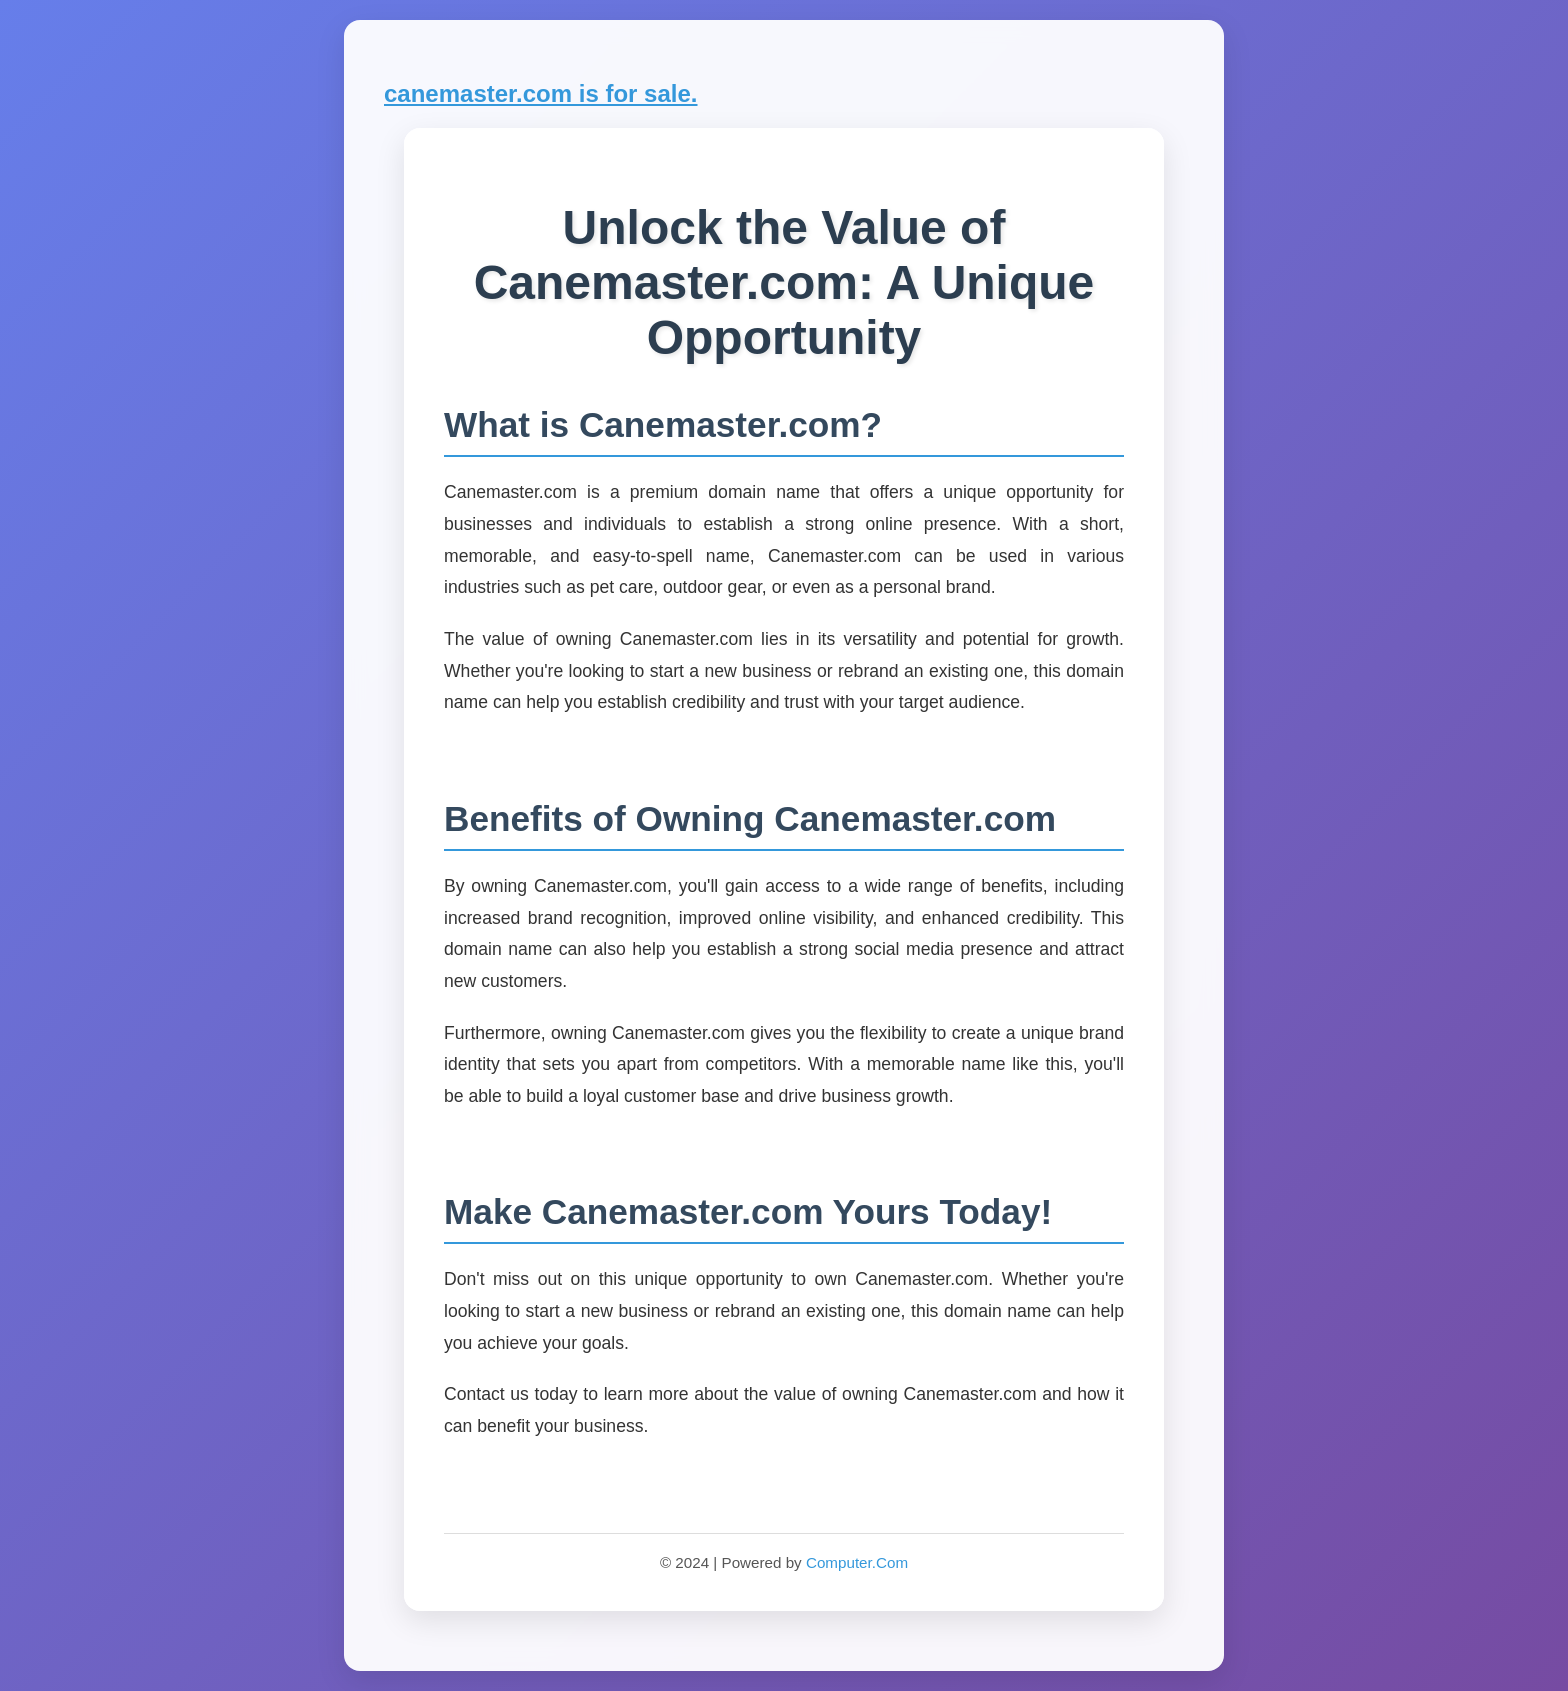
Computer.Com (857, 1562)
